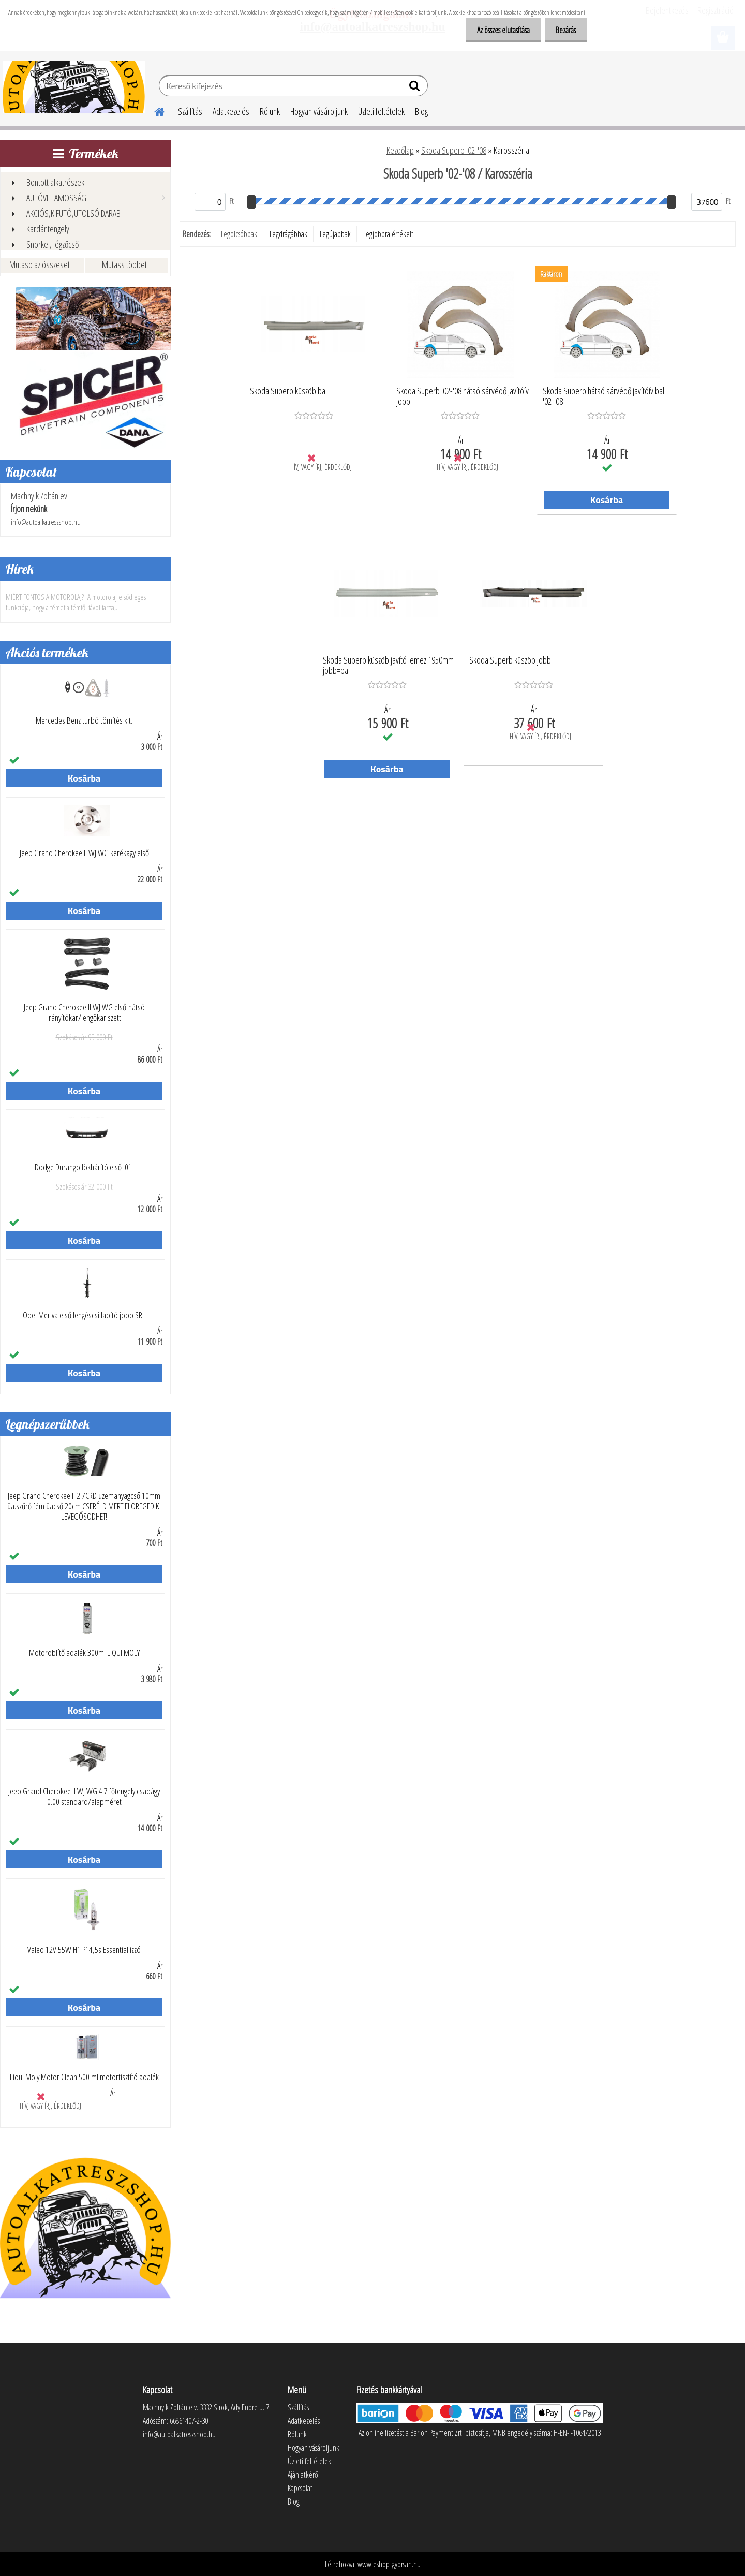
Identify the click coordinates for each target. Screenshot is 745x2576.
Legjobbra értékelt (388, 234)
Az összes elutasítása (497, 30)
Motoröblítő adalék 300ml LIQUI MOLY (84, 1652)
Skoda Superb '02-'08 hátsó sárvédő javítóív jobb (462, 396)
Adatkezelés (231, 111)
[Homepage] (153, 110)
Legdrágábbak (288, 234)
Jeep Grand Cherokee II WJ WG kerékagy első (84, 853)
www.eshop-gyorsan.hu (389, 2564)
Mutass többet (124, 264)
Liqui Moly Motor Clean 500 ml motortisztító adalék (84, 2077)
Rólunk (270, 111)
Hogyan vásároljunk (319, 111)
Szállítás (190, 111)
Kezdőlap (400, 150)
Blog (421, 111)
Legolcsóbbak (239, 234)
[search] (415, 88)
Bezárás (564, 30)
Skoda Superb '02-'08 (453, 150)
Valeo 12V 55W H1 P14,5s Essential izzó (84, 1950)
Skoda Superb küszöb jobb (510, 660)
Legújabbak (335, 234)
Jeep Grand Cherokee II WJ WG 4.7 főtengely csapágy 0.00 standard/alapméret (84, 1796)
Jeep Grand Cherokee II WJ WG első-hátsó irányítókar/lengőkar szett (84, 1012)
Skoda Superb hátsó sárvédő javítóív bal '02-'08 (603, 396)
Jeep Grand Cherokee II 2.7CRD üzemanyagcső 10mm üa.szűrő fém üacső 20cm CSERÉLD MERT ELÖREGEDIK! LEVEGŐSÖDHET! (84, 1506)
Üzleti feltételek (381, 111)
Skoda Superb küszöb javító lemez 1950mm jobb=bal (388, 665)
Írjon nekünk (29, 509)
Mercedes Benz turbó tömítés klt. (84, 720)
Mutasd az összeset (39, 264)
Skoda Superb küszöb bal (288, 391)
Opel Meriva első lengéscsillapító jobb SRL (84, 1315)
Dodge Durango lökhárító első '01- (84, 1167)
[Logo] (74, 87)
